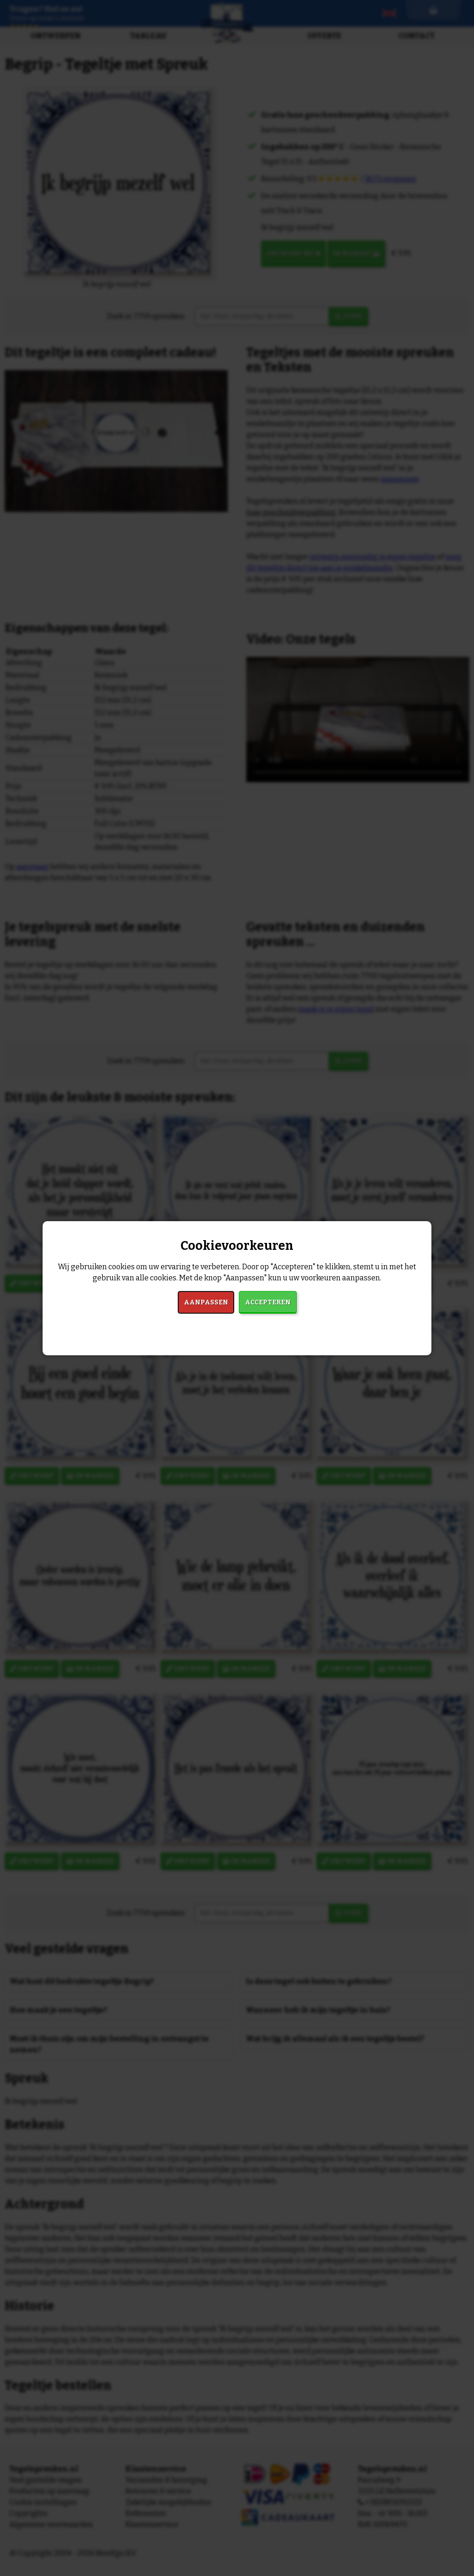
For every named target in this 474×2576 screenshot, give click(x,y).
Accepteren (268, 1302)
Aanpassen (206, 1302)
